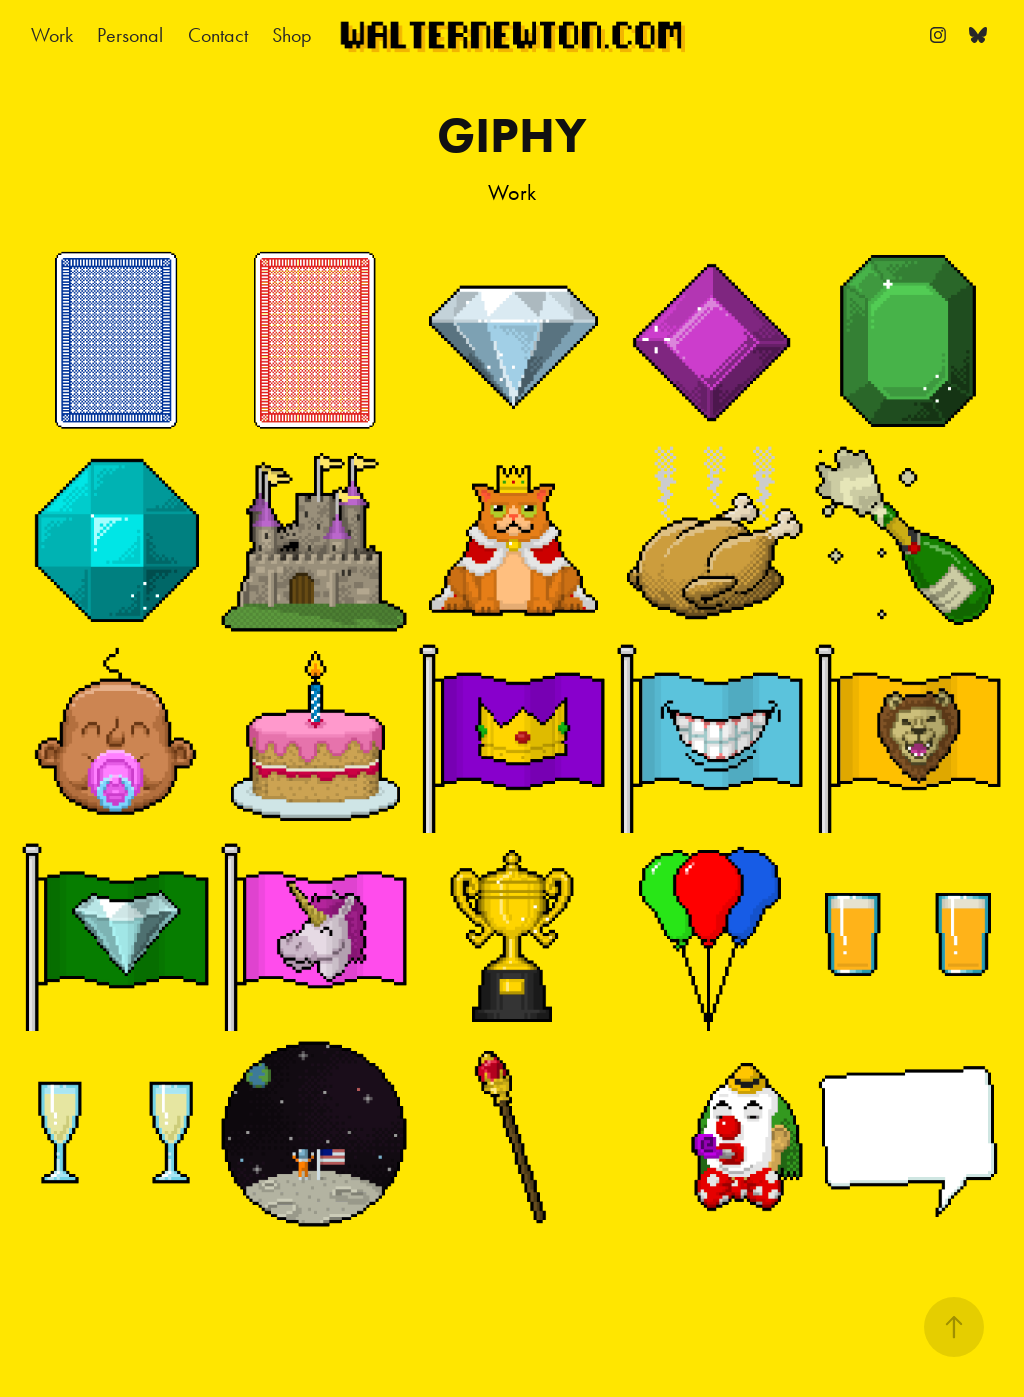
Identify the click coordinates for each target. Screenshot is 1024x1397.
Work (52, 35)
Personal (130, 35)
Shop (292, 35)
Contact (218, 35)
